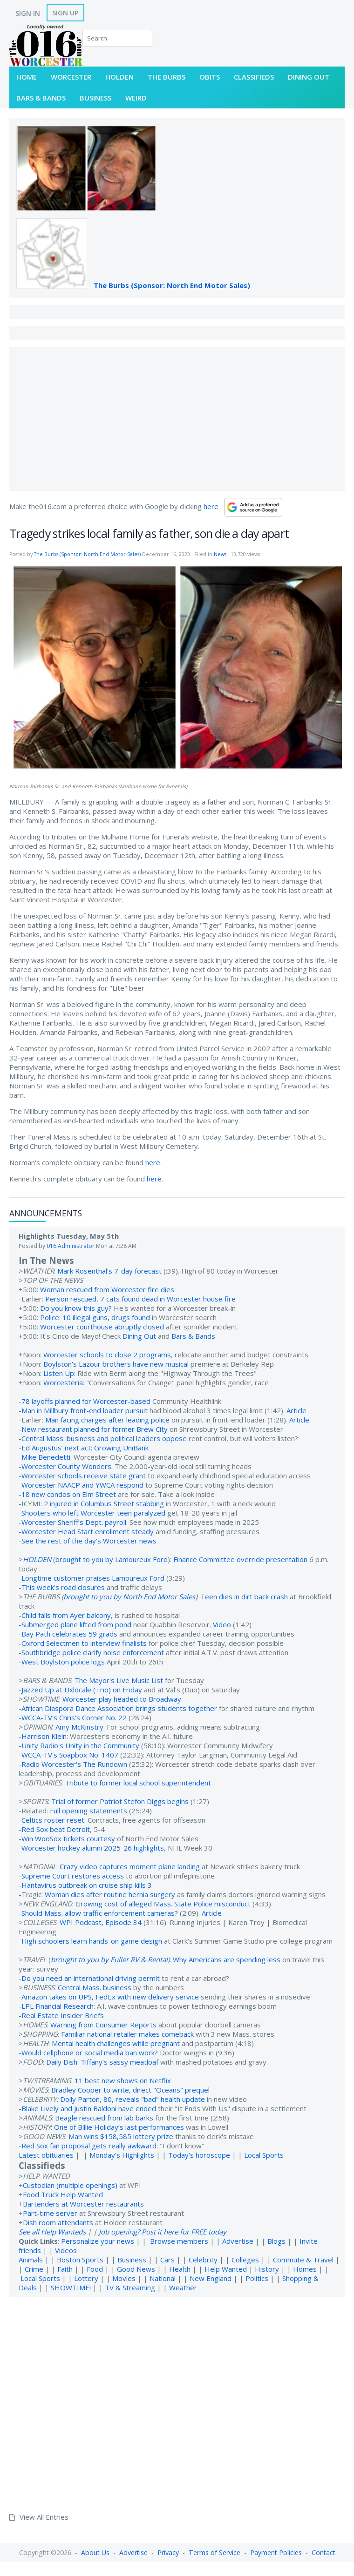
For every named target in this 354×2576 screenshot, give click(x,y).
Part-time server (50, 2213)
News (220, 554)
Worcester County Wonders (66, 1466)
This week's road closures (63, 1587)
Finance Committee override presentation (240, 1559)
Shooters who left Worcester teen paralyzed (93, 1512)
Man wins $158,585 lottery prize (120, 2136)
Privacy (168, 2552)
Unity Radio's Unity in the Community (80, 1745)
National (163, 2278)
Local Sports (264, 2155)
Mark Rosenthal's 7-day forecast (109, 1270)
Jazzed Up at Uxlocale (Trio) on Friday (81, 1689)
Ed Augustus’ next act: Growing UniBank (85, 1447)
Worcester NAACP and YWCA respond (82, 1484)
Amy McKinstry (79, 1726)
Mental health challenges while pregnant (116, 2043)
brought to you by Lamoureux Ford (111, 1559)
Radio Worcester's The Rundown (74, 1764)
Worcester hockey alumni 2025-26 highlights (92, 1847)
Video (222, 1624)
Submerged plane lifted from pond (76, 1624)
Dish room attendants (58, 2222)
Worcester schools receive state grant (83, 1475)
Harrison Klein (44, 1736)
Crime (34, 2269)
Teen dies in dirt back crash (244, 1596)
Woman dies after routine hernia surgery (110, 1894)
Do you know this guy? (76, 1308)
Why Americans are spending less (226, 1959)
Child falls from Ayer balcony (66, 1615)
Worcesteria (63, 1382)
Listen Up (58, 1373)
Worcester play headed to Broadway (121, 1699)
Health (180, 2269)
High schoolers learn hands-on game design (91, 1940)
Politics (256, 2278)
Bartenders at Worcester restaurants (83, 2203)
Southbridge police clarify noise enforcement (92, 1652)
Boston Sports (80, 2259)
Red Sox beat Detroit (55, 1829)
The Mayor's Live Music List (119, 1680)
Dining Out (139, 1336)
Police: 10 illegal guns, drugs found (95, 1317)
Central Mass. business (94, 1987)
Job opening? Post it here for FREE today (162, 2231)
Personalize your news (97, 2241)
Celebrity (203, 2259)
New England (210, 2278)
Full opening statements (88, 1810)
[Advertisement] (177, 419)
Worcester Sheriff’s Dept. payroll (73, 1522)
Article (296, 1410)
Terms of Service (214, 2552)
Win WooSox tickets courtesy (68, 1838)
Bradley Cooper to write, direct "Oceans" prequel (130, 2089)
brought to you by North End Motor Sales (129, 1596)
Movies (124, 2278)
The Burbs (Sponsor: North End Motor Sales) (172, 285)
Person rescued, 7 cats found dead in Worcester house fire (140, 1298)
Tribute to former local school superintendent (138, 1782)
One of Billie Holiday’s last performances (119, 2127)
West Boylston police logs (63, 1661)
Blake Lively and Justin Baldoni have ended (88, 2108)
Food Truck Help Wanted (63, 2194)
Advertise (237, 2241)
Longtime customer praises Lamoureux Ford (92, 1578)
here (211, 506)
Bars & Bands (193, 1336)
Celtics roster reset (52, 1820)
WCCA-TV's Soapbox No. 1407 (69, 1754)
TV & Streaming (130, 2287)
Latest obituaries (46, 2155)
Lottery (86, 2278)
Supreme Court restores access (72, 1875)
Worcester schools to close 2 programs (107, 1354)
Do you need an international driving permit (90, 1978)
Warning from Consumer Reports (103, 2024)
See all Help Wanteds (52, 2231)
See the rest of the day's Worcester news (89, 1540)
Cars (167, 2259)
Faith (65, 2269)
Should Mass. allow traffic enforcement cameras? (99, 1913)
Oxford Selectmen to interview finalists (84, 1643)
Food (95, 2269)
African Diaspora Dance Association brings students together (119, 1708)
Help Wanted (225, 2269)
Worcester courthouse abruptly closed (102, 1326)
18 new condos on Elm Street (68, 1494)
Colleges (245, 2259)
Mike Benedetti (45, 1457)
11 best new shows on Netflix (123, 2080)
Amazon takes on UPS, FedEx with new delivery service (110, 1996)
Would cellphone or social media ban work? (89, 2052)
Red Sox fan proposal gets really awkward (89, 2145)
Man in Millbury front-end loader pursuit (84, 1410)
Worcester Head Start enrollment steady (87, 1531)
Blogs (276, 2241)
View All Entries (44, 2517)
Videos (66, 2250)
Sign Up (65, 12)
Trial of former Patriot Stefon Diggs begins (120, 1801)
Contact (323, 2552)
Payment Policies (276, 2552)
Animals (31, 2259)
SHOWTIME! (71, 2287)
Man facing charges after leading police (107, 1419)
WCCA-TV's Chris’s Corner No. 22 (74, 1717)
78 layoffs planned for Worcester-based (85, 1401)
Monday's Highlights (121, 2155)
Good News (136, 2269)
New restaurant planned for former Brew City (94, 1429)
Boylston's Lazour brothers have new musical (116, 1363)
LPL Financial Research (57, 2006)
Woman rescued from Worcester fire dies (107, 1289)
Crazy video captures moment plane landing (130, 1866)
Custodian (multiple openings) (70, 2185)
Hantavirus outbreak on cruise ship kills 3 (86, 1885)
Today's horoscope (199, 2155)
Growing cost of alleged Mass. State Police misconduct (163, 1903)
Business (131, 2259)
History (267, 2269)
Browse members (180, 2241)
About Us (95, 2552)
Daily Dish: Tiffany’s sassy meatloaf (102, 2061)
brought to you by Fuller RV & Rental (109, 1959)
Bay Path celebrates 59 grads (69, 1633)
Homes (305, 2269)
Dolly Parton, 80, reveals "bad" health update (132, 2099)
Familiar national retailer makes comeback (127, 2034)
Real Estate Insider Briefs (62, 2015)
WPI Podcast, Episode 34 (101, 1922)
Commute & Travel (303, 2259)
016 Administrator (71, 1246)
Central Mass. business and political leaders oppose (104, 1438)
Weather (183, 2287)
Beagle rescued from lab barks (104, 2117)
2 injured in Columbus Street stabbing (104, 1503)
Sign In (27, 13)
